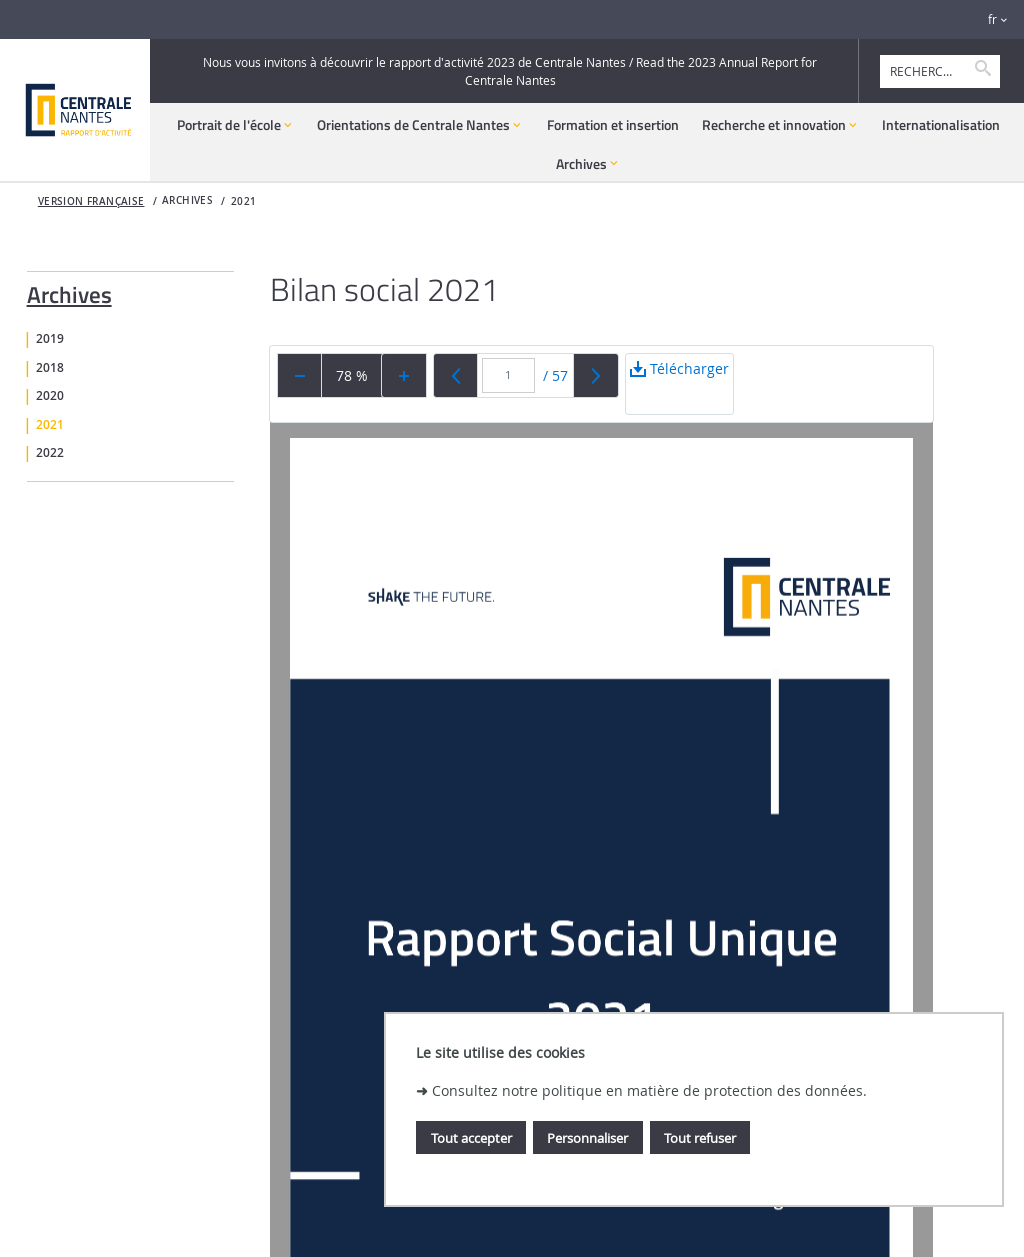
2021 (244, 201)
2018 (50, 368)
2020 (50, 396)
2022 (50, 453)
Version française (91, 201)
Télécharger (679, 386)
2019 (50, 339)
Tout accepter (471, 1138)
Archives (69, 291)
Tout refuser (700, 1138)
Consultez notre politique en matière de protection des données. (649, 1090)
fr (992, 19)
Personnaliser (587, 1138)
